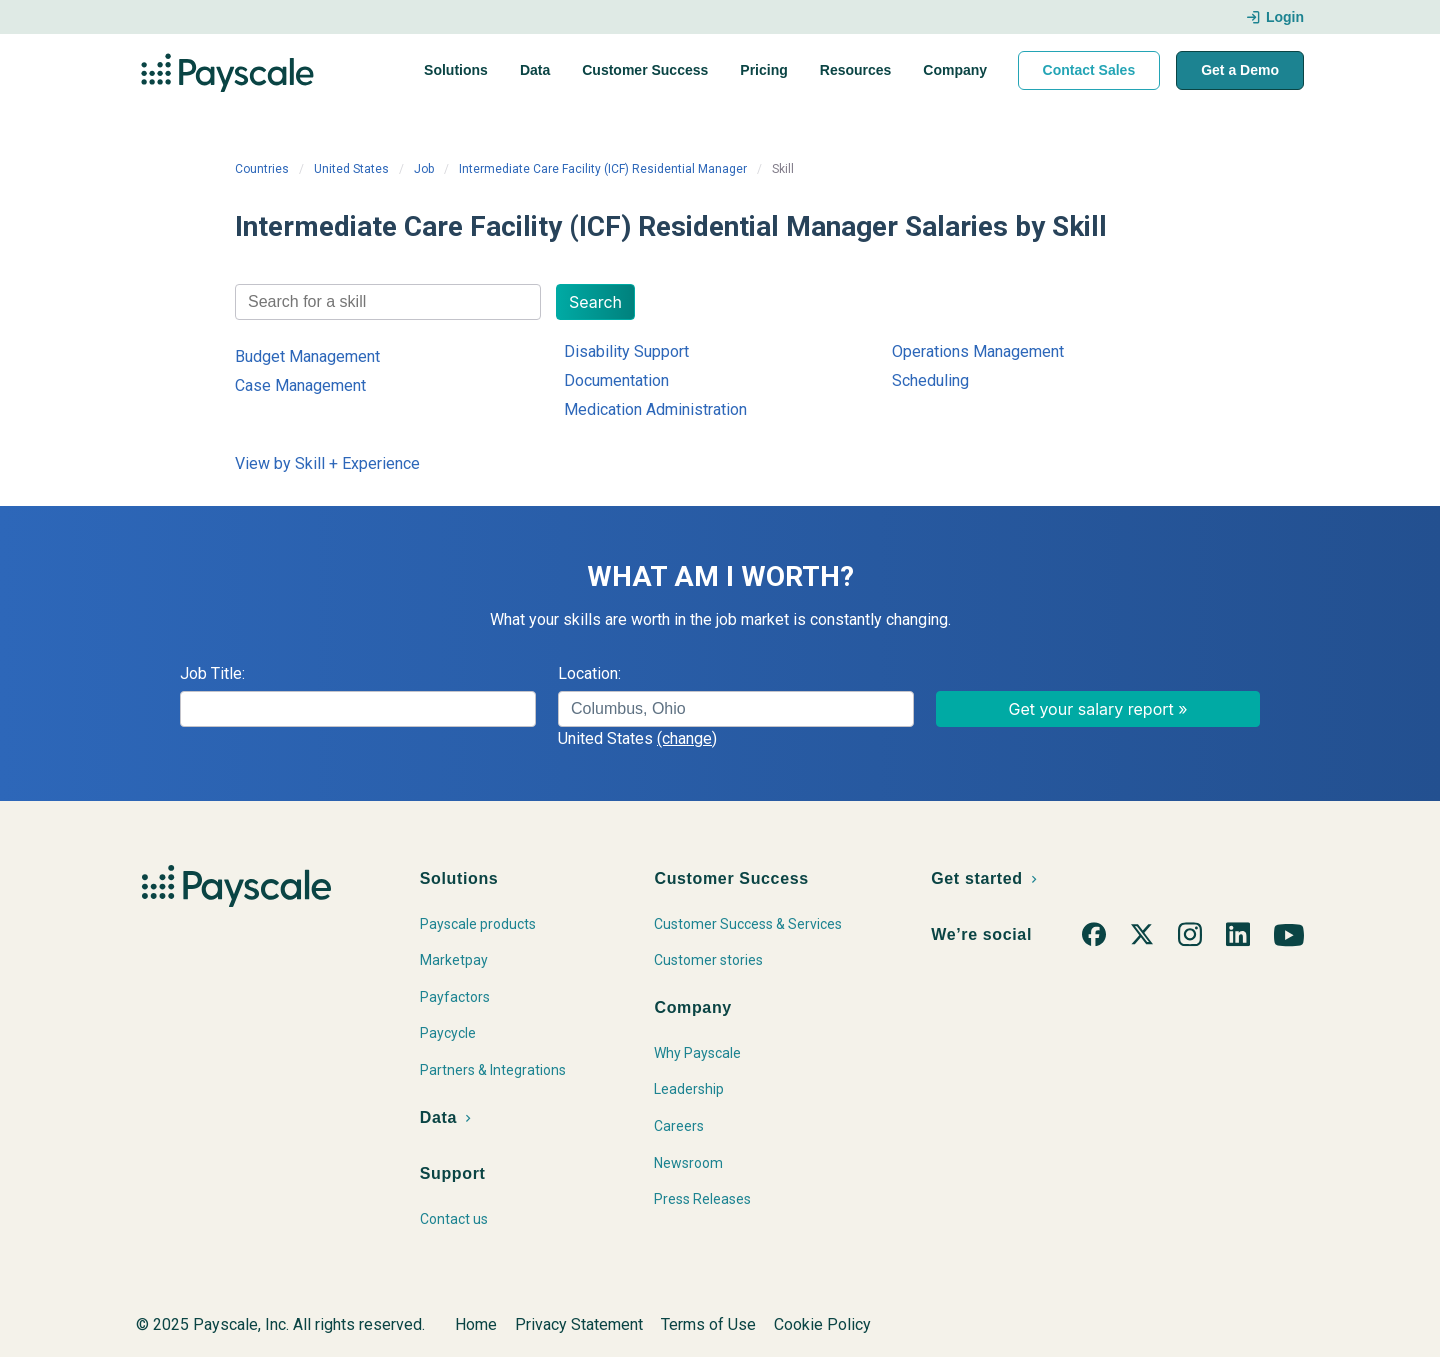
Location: (589, 673)
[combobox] (388, 302)
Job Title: (212, 673)
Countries (262, 169)
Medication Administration (655, 409)
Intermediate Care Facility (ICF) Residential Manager (603, 169)
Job (424, 169)
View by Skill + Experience (327, 463)
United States (351, 169)
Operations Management (978, 351)
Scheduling (930, 380)
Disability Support (626, 351)
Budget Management (307, 356)
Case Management (300, 385)
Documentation (616, 380)
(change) (687, 738)
